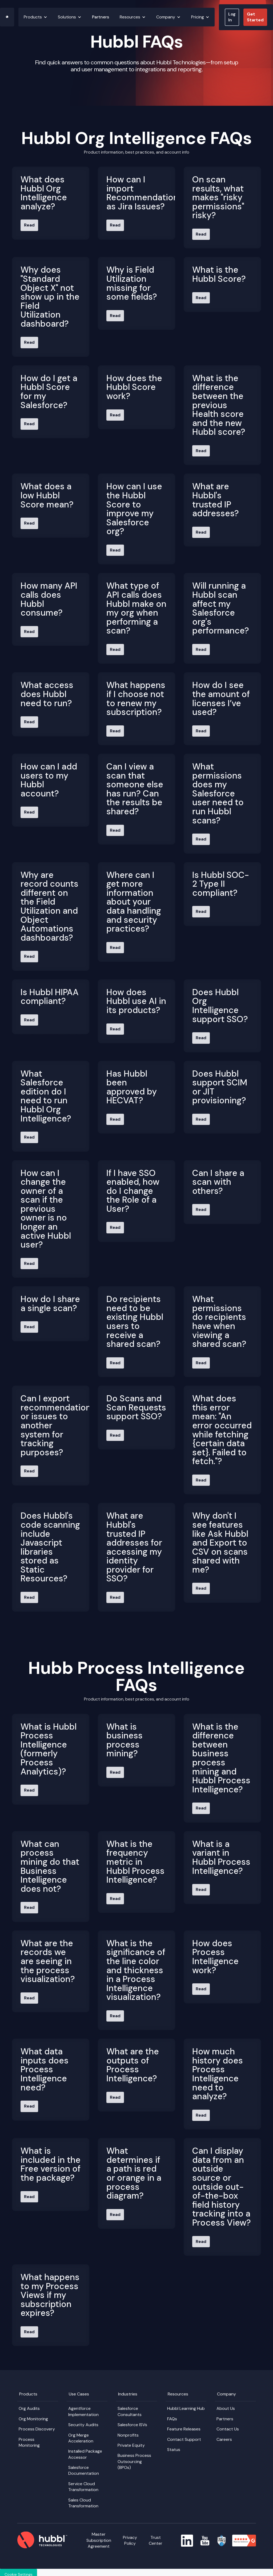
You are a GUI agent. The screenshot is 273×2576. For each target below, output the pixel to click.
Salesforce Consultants (130, 2411)
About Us (225, 2408)
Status (173, 2449)
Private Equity (131, 2445)
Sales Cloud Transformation (83, 2503)
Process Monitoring (29, 2442)
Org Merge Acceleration (80, 2438)
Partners (100, 17)
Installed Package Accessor (85, 2454)
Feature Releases (183, 2429)
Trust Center (155, 2540)
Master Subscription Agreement (98, 2540)
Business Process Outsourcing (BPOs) (134, 2461)
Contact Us (227, 2429)
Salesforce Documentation (83, 2470)
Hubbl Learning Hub (186, 2408)
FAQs (172, 2419)
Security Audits (83, 2425)
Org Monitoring (33, 2419)
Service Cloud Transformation (83, 2486)
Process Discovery (37, 2429)
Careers (224, 2439)
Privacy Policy (130, 2540)
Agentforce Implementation (83, 2411)
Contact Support (184, 2439)
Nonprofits (128, 2435)
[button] (35, 17)
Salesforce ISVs (132, 2425)
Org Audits (29, 2408)
